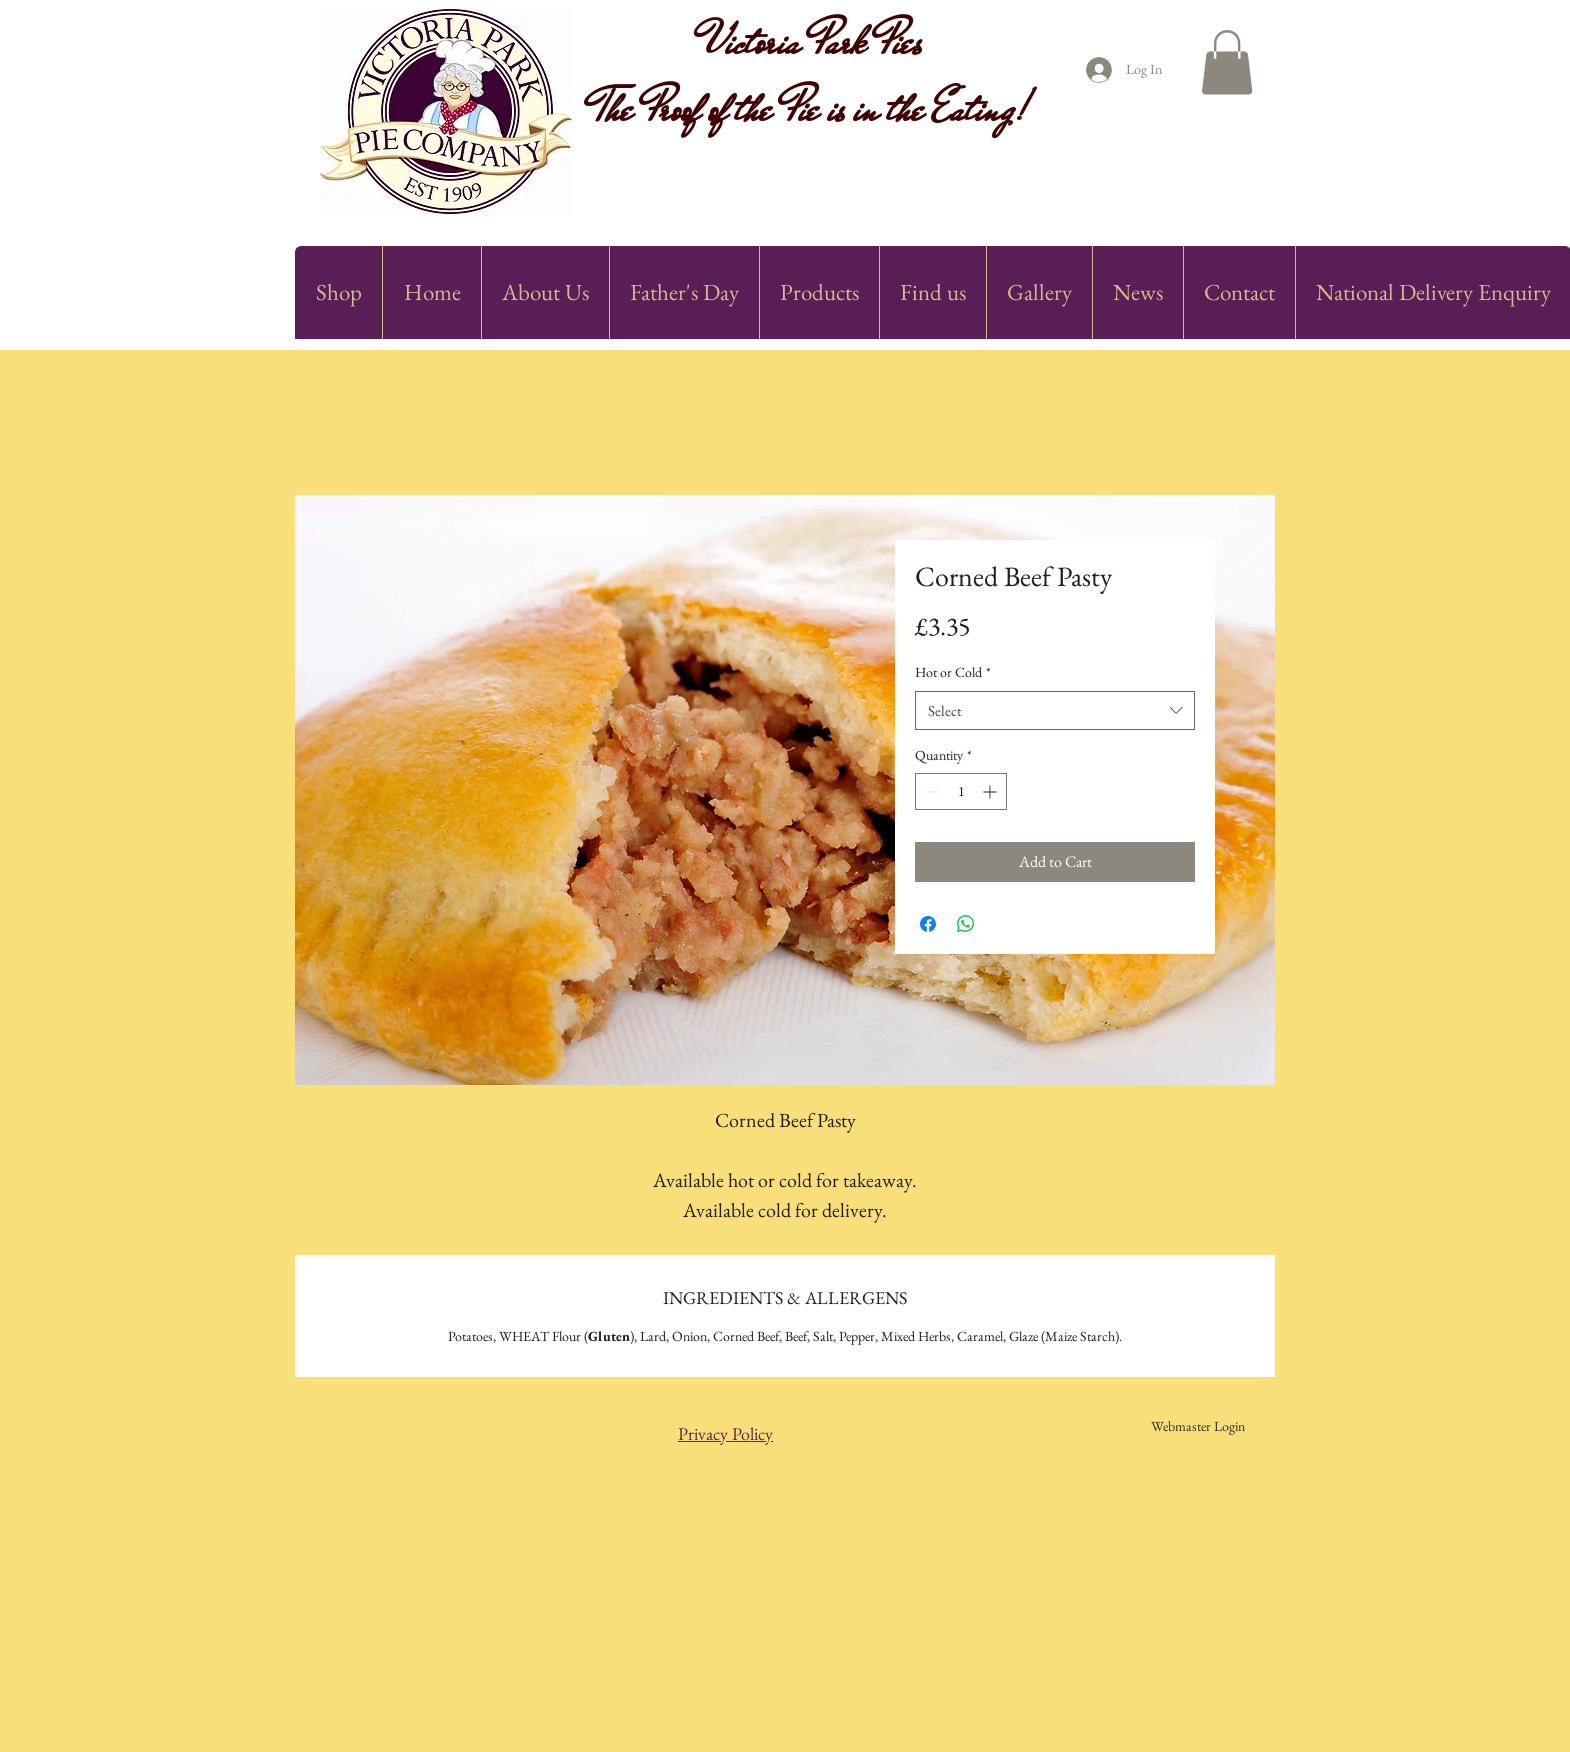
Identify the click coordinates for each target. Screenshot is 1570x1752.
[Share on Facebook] (928, 924)
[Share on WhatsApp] (966, 924)
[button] (1227, 62)
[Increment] (991, 791)
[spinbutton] (961, 791)
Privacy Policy (725, 1433)
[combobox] (1055, 710)
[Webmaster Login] (1197, 1427)
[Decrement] (930, 791)
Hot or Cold (953, 672)
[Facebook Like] (1129, 200)
